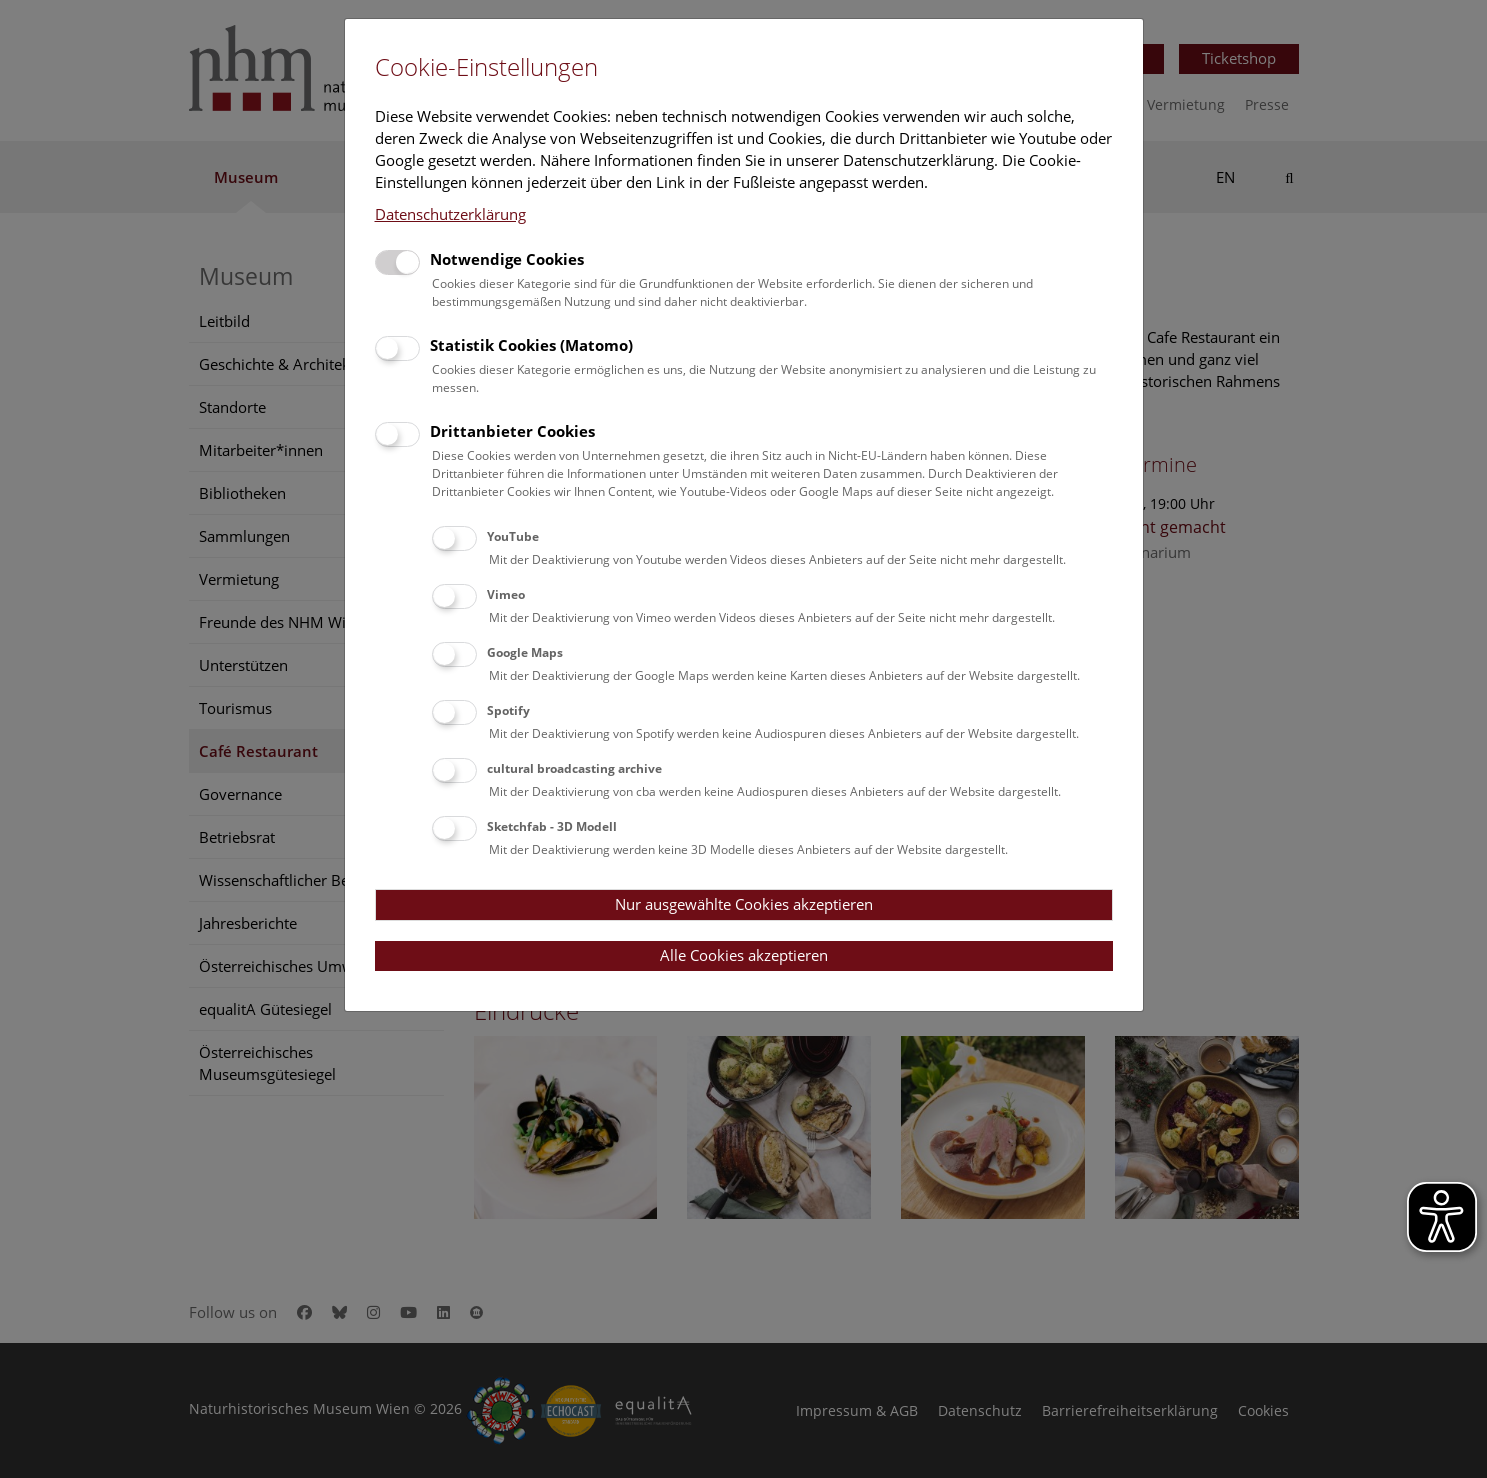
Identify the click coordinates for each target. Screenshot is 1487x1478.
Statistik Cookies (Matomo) (531, 345)
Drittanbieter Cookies (512, 431)
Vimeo (506, 594)
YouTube (513, 536)
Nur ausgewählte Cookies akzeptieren (744, 904)
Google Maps (525, 652)
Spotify (508, 710)
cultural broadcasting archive (574, 768)
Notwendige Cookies (507, 259)
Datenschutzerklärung (450, 214)
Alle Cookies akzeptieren (744, 955)
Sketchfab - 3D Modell (552, 826)
